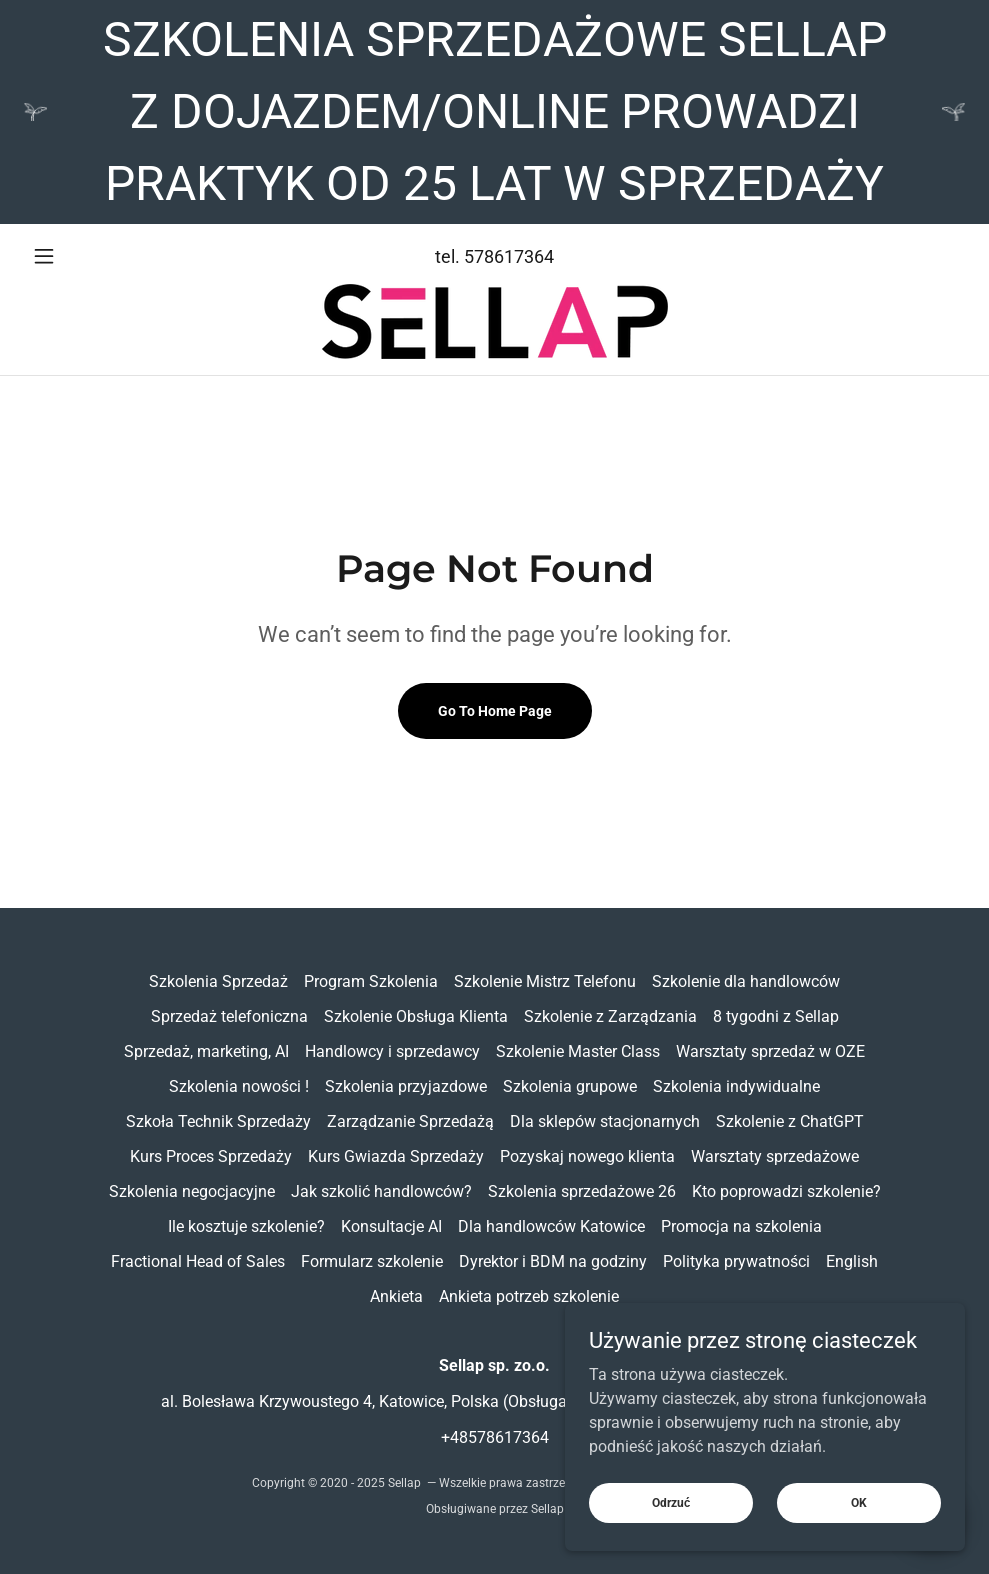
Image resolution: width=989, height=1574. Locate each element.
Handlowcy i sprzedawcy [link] (392, 1051)
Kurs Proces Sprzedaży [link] (211, 1156)
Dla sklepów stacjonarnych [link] (605, 1121)
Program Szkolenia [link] (371, 981)
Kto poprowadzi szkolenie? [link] (786, 1191)
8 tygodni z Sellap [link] (776, 1016)
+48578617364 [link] (495, 1437)
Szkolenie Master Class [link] (578, 1051)
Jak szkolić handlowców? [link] (381, 1191)
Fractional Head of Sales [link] (198, 1261)
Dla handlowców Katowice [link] (551, 1226)
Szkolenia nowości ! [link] (239, 1086)
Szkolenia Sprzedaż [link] (218, 981)
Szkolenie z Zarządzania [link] (610, 1016)
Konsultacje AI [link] (391, 1226)
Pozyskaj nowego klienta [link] (587, 1156)
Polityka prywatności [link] (736, 1261)
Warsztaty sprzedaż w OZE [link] (770, 1051)
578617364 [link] (509, 256)
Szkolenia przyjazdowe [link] (406, 1086)
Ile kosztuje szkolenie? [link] (246, 1226)
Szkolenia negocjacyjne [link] (192, 1191)
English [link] (852, 1261)
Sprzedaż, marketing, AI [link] (206, 1051)
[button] (94, 256)
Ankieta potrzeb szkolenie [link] (529, 1296)
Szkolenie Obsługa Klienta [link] (416, 1016)
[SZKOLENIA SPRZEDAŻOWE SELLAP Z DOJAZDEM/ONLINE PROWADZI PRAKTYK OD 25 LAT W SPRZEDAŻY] (494, 112)
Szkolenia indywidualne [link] (736, 1086)
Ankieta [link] (396, 1296)
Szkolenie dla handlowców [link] (746, 981)
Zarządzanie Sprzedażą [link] (410, 1121)
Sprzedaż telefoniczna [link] (229, 1016)
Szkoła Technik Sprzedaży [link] (218, 1121)
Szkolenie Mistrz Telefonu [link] (545, 981)
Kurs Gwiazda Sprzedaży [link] (396, 1156)
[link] (494, 321)
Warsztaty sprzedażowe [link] (775, 1156)
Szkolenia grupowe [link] (570, 1086)
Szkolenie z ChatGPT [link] (790, 1121)
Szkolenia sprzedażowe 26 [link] (582, 1191)
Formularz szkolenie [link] (372, 1261)
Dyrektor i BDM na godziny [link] (553, 1261)
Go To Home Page (495, 711)
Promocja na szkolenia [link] (741, 1226)
